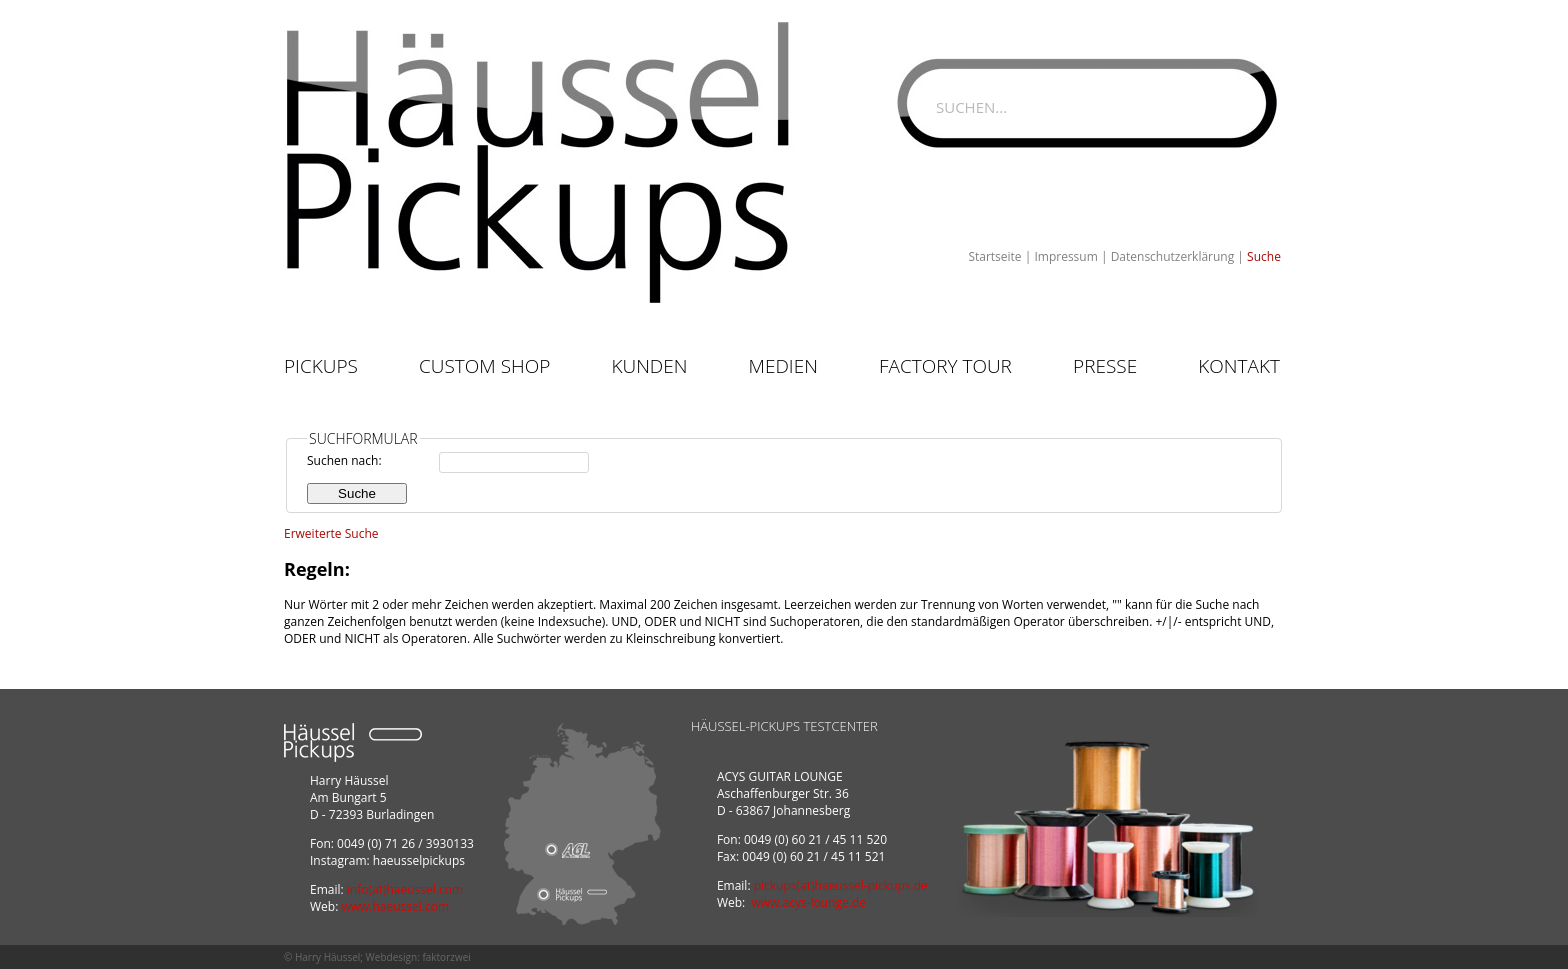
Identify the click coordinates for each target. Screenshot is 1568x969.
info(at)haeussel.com (405, 889)
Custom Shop (484, 366)
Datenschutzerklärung (1173, 256)
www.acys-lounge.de (808, 902)
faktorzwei (446, 957)
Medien (783, 366)
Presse (1105, 366)
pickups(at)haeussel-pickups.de (841, 885)
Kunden (649, 366)
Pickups (321, 366)
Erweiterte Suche (331, 533)
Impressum (1065, 256)
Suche (1264, 256)
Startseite (994, 256)
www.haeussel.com (395, 906)
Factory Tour (945, 366)
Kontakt (1239, 366)
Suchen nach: (344, 460)
